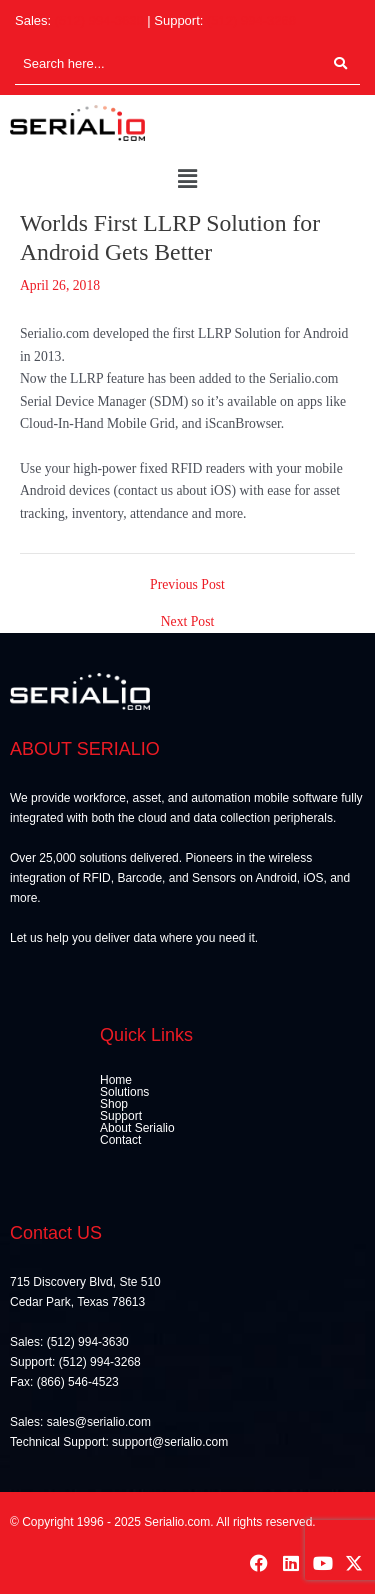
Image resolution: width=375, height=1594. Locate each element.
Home (116, 1080)
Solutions (124, 1092)
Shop (114, 1104)
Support (121, 1116)
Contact (120, 1140)
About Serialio (137, 1128)
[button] (187, 180)
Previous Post (187, 585)
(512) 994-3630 (99, 20)
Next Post (188, 622)
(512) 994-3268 (251, 20)
